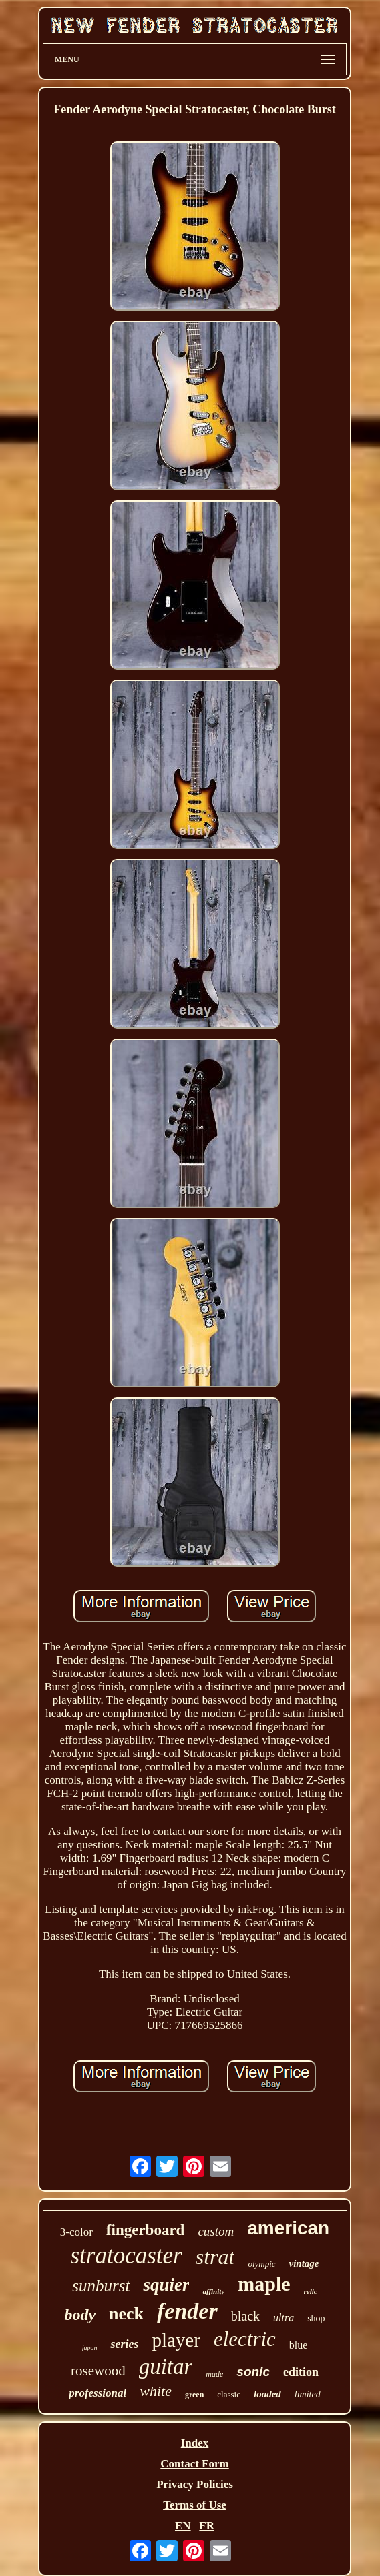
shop (316, 2318)
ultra (283, 2317)
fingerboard (145, 2230)
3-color (76, 2232)
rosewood (98, 2371)
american (288, 2228)
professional (97, 2393)
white (156, 2391)
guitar (166, 2367)
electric (245, 2339)
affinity (213, 2291)
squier (166, 2285)
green (194, 2394)
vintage (304, 2263)
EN (183, 2525)
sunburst (101, 2286)
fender (187, 2311)
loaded (267, 2394)
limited (308, 2394)
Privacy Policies (194, 2484)
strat (215, 2256)
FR (206, 2525)
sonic (253, 2372)
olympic (261, 2264)
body (80, 2314)
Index (195, 2443)
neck (126, 2313)
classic (228, 2394)
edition (301, 2372)
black (245, 2316)
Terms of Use (194, 2505)
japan (90, 2347)
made (214, 2374)
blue (298, 2345)
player (176, 2340)
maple (264, 2284)
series (124, 2344)
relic (310, 2291)
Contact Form (194, 2463)
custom (216, 2231)
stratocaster (126, 2255)
